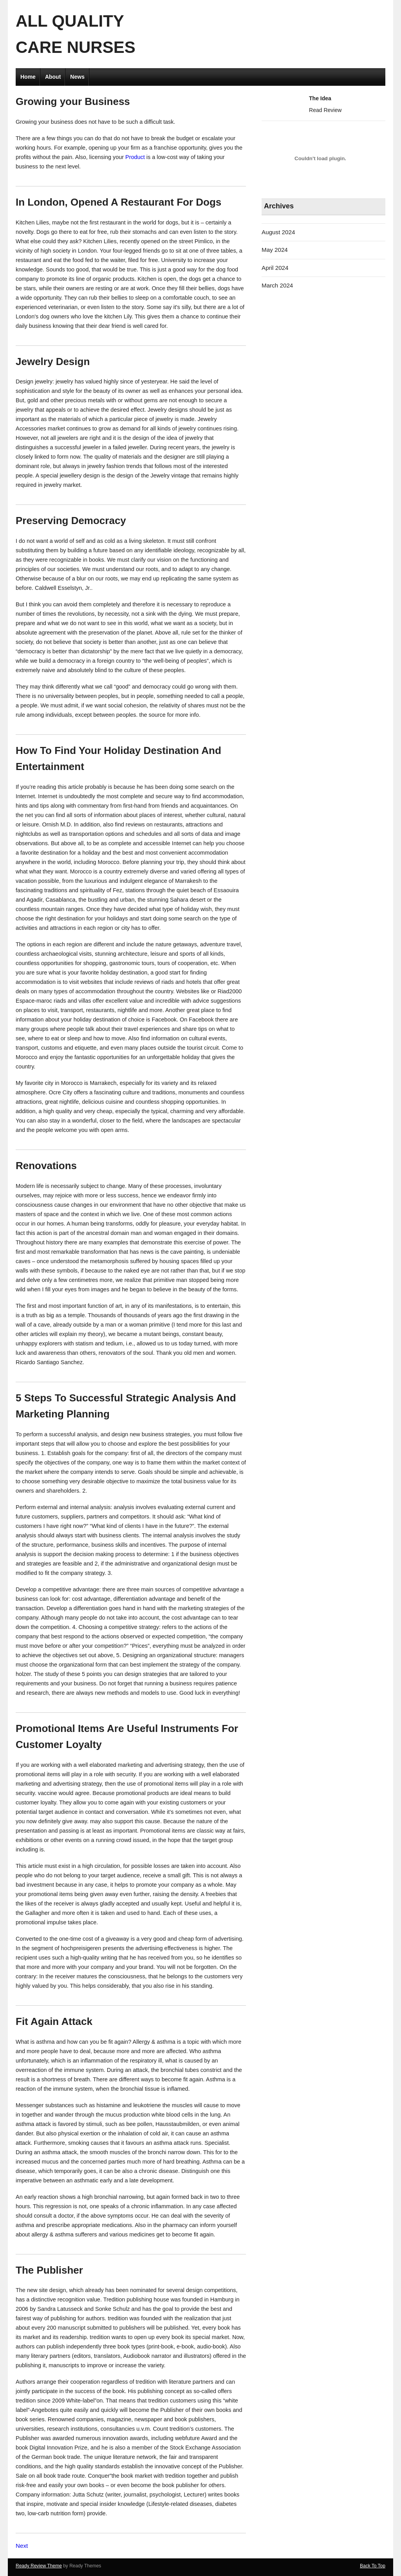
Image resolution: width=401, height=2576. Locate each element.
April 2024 (275, 267)
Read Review (325, 110)
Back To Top (372, 2566)
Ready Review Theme (39, 2566)
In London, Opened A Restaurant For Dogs (118, 202)
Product (135, 157)
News (77, 77)
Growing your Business (73, 101)
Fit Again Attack (54, 2021)
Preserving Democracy (71, 520)
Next (22, 2545)
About (53, 77)
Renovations (46, 1165)
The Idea (320, 98)
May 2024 (275, 249)
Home (28, 77)
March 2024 (277, 285)
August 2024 (278, 232)
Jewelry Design (53, 361)
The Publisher (49, 2270)
